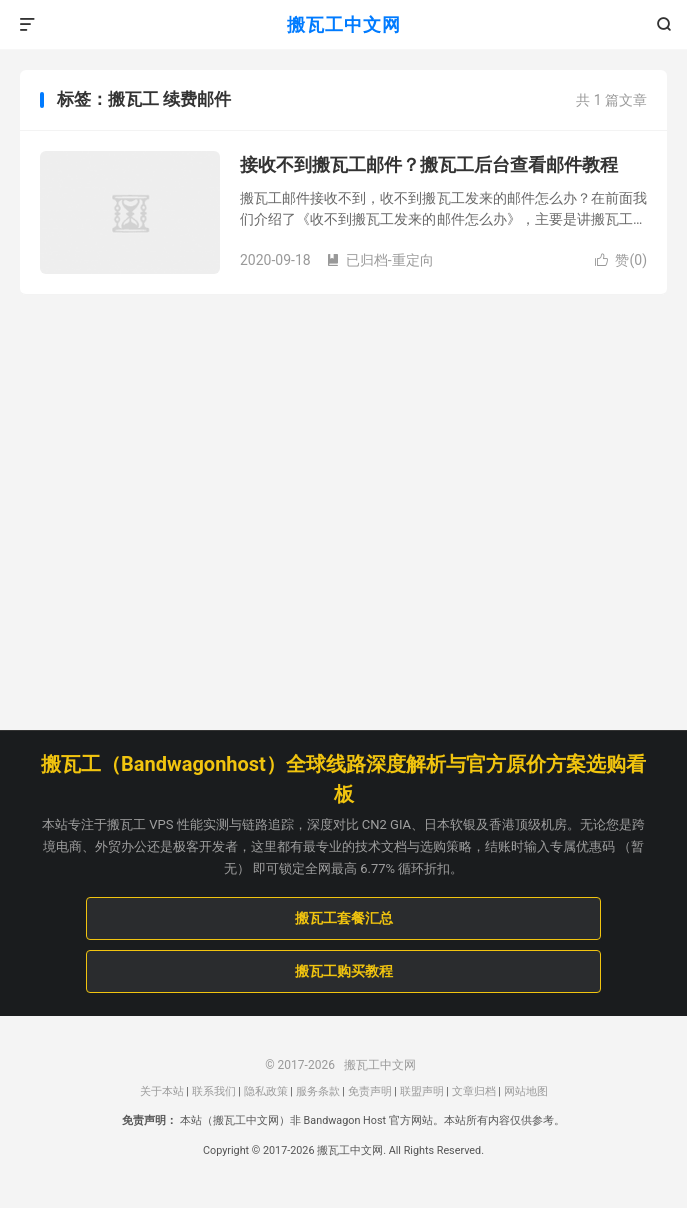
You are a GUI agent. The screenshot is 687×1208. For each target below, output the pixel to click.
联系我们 (214, 1091)
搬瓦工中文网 (344, 24)
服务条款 (318, 1091)
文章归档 (474, 1091)
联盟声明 (422, 1091)
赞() (621, 260)
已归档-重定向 (380, 260)
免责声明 (370, 1091)
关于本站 (162, 1091)
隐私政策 (266, 1091)
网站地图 (526, 1091)
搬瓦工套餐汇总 (344, 918)
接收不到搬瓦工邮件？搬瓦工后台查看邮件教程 (429, 164)
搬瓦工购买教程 (344, 971)
